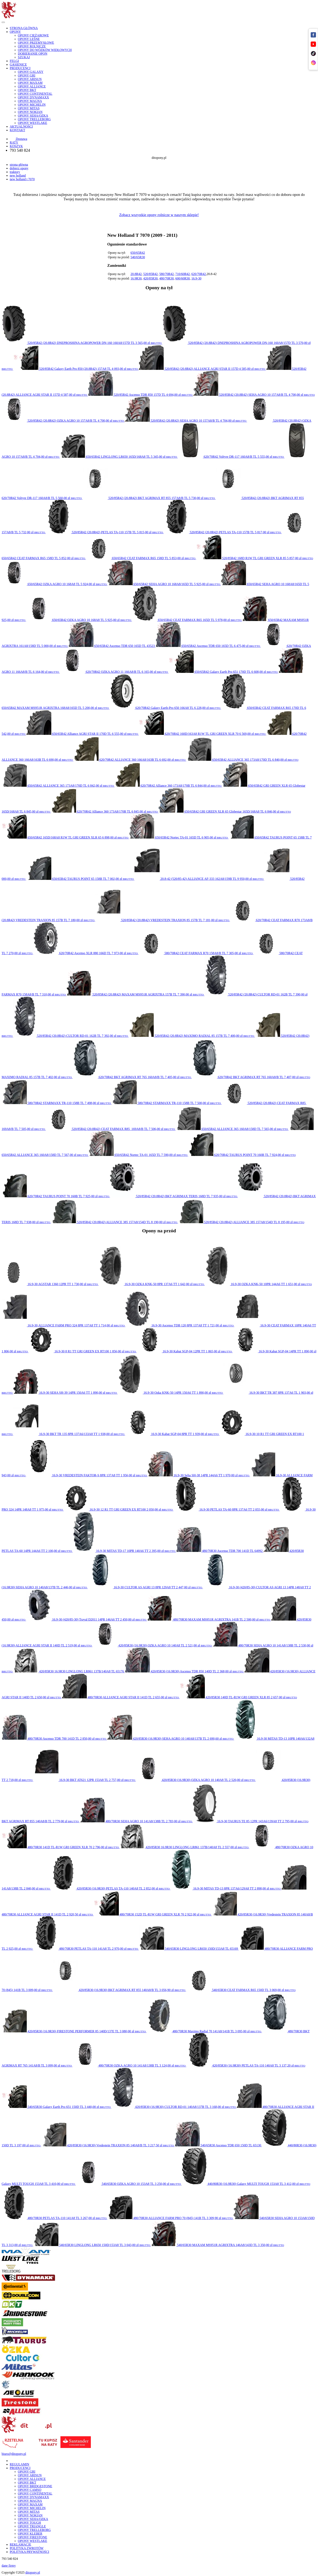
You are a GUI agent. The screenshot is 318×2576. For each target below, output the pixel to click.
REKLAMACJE (20, 2544)
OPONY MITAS (29, 108)
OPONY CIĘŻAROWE (33, 35)
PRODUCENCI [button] (20, 68)
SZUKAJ (24, 57)
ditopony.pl (32, 2572)
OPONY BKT (27, 90)
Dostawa (18, 139)
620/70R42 (198, 274)
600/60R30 (182, 278)
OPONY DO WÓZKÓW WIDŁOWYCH (45, 50)
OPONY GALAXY (30, 72)
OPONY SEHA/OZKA (33, 115)
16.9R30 (136, 278)
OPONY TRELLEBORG (34, 119)
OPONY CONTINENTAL (35, 93)
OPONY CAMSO (29, 2490)
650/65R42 (138, 252)
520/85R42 (150, 274)
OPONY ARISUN (30, 79)
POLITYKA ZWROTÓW (27, 2548)
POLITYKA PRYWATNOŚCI (29, 2552)
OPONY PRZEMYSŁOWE (36, 42)
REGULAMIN (19, 2464)
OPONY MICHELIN (32, 104)
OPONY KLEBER (30, 2533)
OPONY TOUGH (29, 2522)
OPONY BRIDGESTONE (35, 2486)
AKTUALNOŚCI (21, 126)
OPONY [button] (15, 31)
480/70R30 (166, 278)
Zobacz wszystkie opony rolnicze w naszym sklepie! (159, 215)
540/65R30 (138, 257)
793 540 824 (20, 150)
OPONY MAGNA (30, 101)
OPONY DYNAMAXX (33, 97)
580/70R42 (166, 274)
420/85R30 (150, 278)
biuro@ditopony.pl (14, 2453)
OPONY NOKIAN (30, 112)
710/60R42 (182, 274)
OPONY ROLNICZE (32, 46)
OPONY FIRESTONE (32, 2537)
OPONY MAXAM (30, 82)
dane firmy (9, 2565)
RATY (14, 142)
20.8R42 (136, 274)
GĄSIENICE (18, 64)
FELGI (14, 61)
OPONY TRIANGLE (32, 2526)
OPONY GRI (26, 75)
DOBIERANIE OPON (32, 53)
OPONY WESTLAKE (32, 123)
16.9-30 (196, 278)
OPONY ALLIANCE (32, 86)
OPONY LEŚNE (29, 39)
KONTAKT (17, 130)
